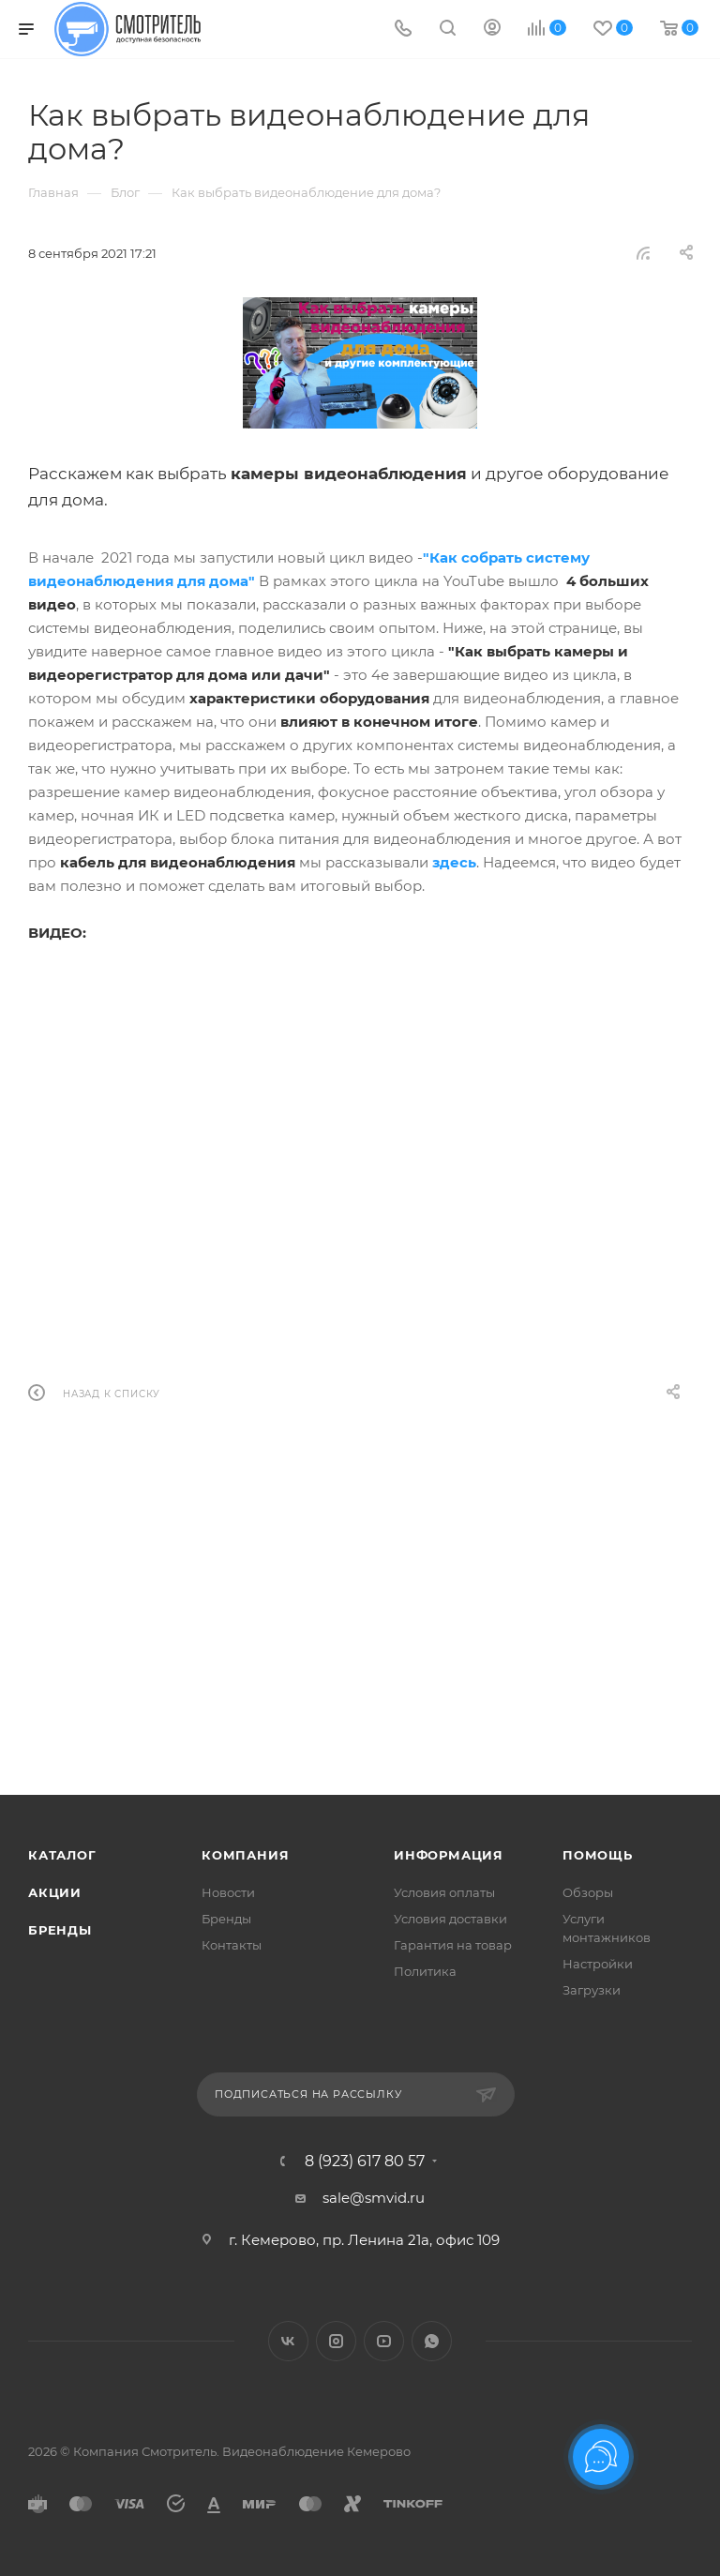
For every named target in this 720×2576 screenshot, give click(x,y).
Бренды (60, 1929)
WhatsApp (432, 2341)
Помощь (597, 1854)
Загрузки (591, 1989)
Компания (245, 1854)
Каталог (62, 1854)
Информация (448, 1854)
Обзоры (587, 1892)
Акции (55, 1892)
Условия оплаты (444, 1892)
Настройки (597, 1963)
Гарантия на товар (453, 1944)
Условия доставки (450, 1918)
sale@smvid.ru (373, 2198)
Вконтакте (288, 2341)
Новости (228, 1892)
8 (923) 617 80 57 (365, 2161)
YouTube (384, 2341)
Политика (425, 1971)
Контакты (232, 1944)
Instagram (336, 2341)
